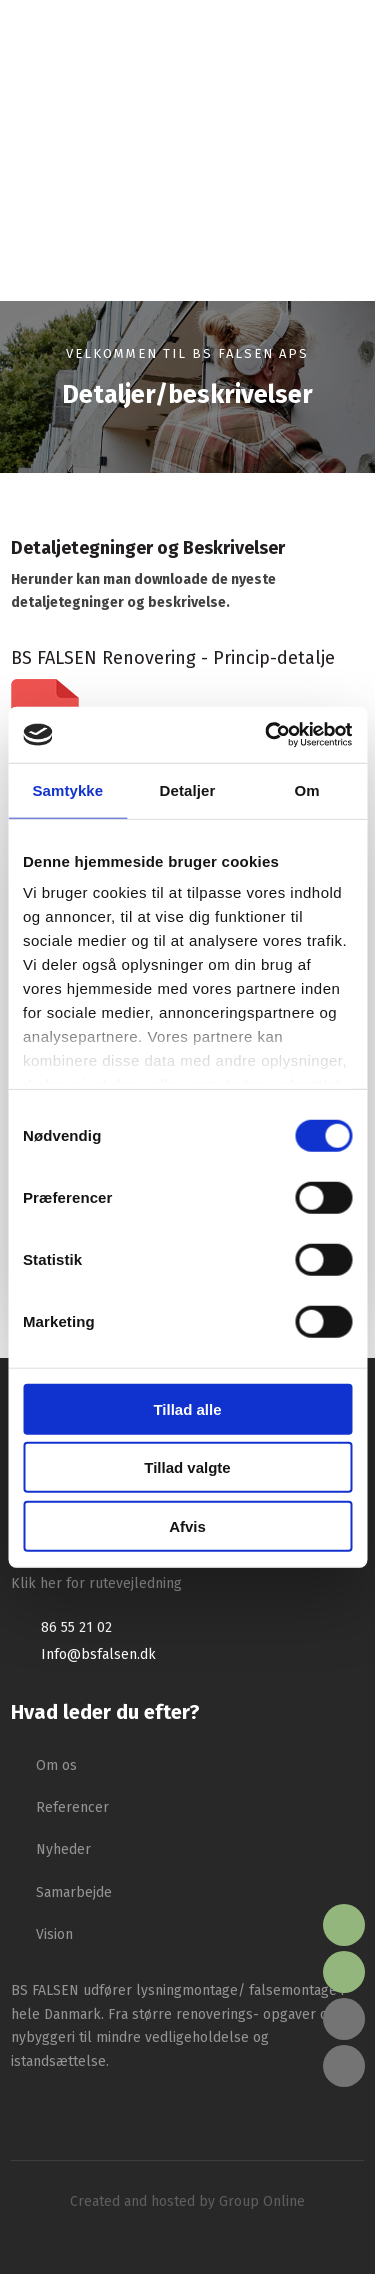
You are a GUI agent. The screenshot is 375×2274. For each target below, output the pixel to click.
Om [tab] (307, 789)
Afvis (187, 1525)
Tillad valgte (187, 1467)
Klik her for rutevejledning (96, 1583)
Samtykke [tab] (67, 789)
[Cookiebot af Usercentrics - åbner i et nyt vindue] (267, 735)
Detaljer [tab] (188, 789)
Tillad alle (187, 1408)
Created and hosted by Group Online (187, 2201)
